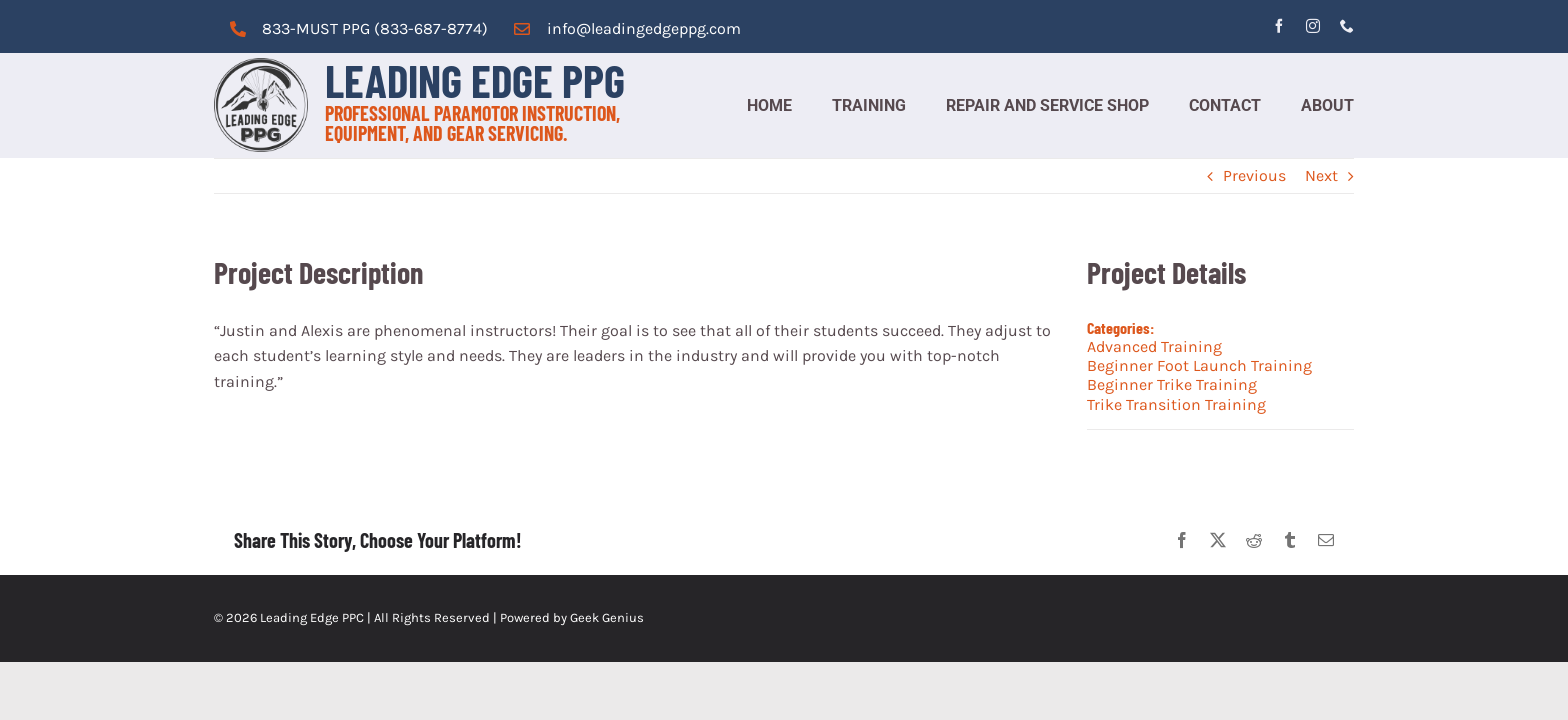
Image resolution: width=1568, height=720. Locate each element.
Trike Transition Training (1176, 404)
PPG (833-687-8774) (413, 28)
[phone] (1347, 26)
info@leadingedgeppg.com (644, 28)
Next (1321, 175)
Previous (1254, 175)
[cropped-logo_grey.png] (261, 65)
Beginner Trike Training (1172, 384)
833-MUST (300, 28)
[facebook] (1279, 26)
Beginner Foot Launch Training (1199, 365)
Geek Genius (607, 617)
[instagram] (1313, 26)
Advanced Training (1154, 346)
